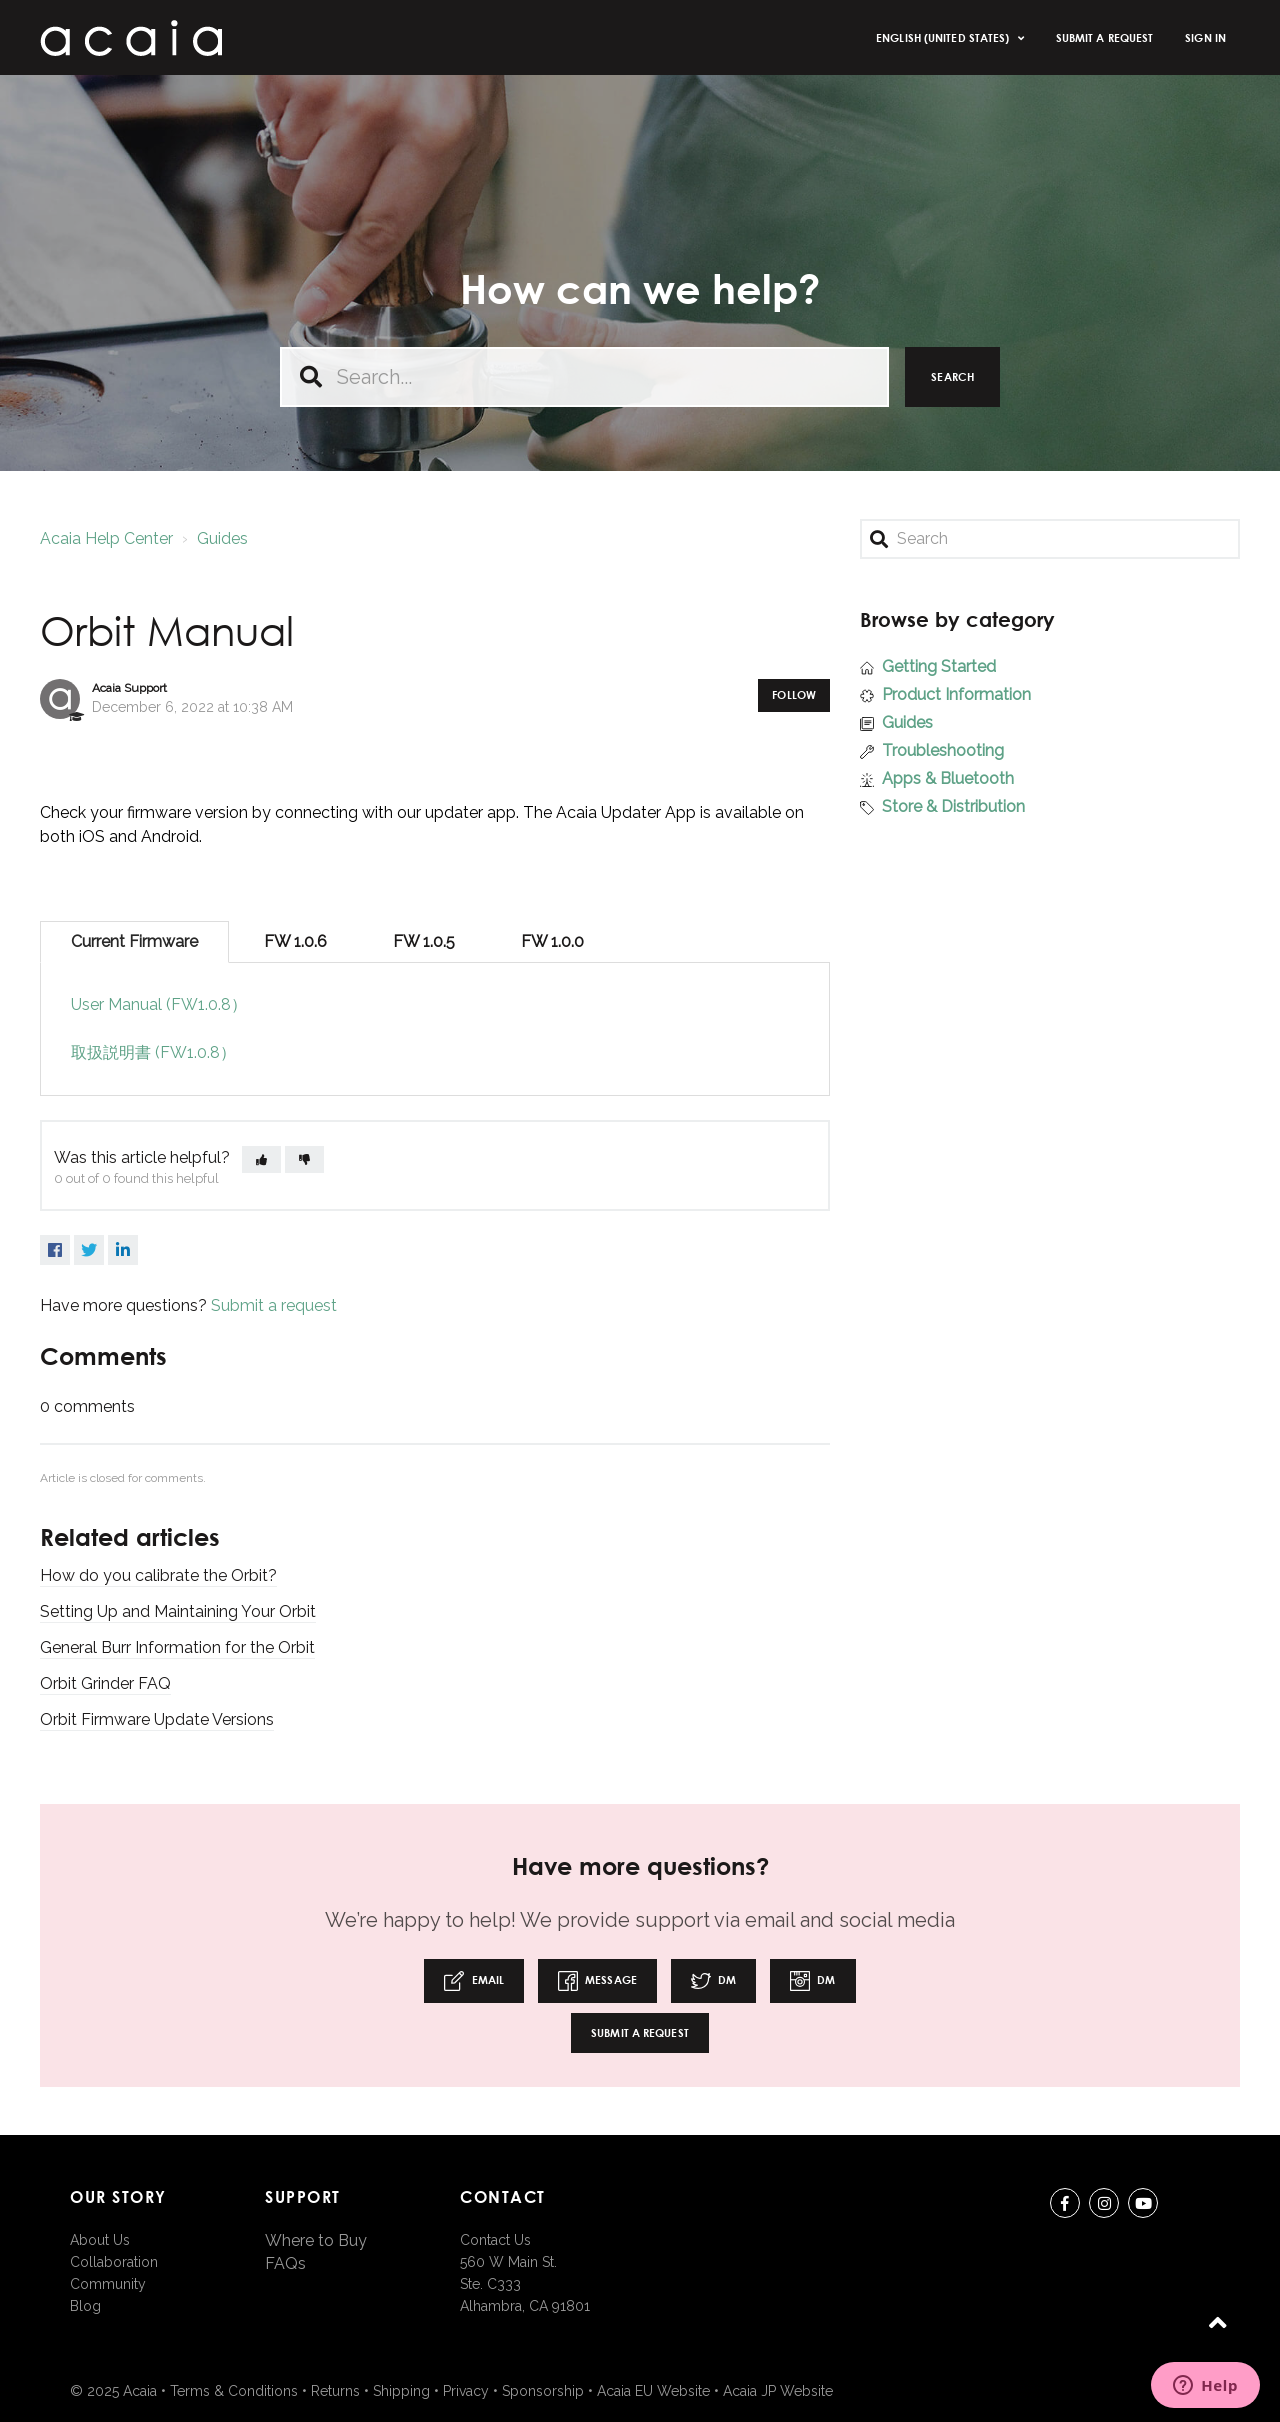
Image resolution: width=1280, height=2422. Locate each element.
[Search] (1050, 539)
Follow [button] (794, 694)
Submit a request (1105, 37)
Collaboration (114, 2262)
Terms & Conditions (234, 2391)
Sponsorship (543, 2391)
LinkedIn (123, 1250)
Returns (335, 2391)
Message (597, 1981)
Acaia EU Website (653, 2391)
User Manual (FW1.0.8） (159, 1004)
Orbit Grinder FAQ (105, 1683)
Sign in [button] (1205, 37)
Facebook (55, 1250)
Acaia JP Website (778, 2391)
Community (108, 2284)
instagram (1104, 2206)
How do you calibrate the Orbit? (158, 1575)
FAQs (285, 2263)
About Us (100, 2240)
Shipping (401, 2391)
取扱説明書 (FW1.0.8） (153, 1052)
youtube (1143, 2206)
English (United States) (944, 37)
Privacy (466, 2391)
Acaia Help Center (106, 538)
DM (713, 1981)
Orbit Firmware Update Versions (157, 1719)
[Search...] (584, 377)
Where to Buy (316, 2240)
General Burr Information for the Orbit (177, 1647)
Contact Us (495, 2240)
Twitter (89, 1250)
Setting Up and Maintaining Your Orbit (178, 1611)
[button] (261, 1159)
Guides (222, 538)
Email (474, 1981)
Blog (85, 2306)
